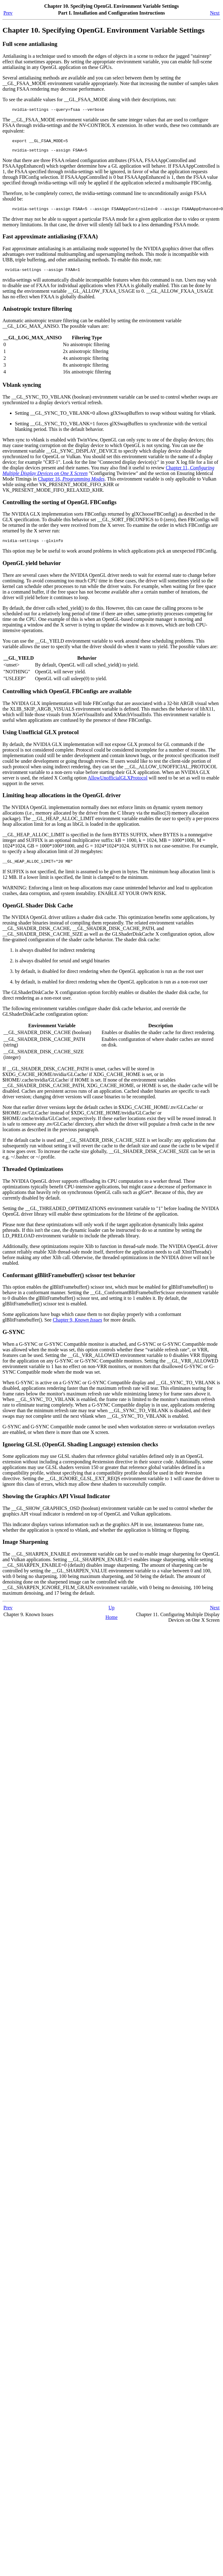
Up (111, 1615)
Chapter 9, (77, 1327)
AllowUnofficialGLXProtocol (118, 784)
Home (111, 1624)
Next (215, 13)
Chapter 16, (71, 484)
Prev (7, 13)
